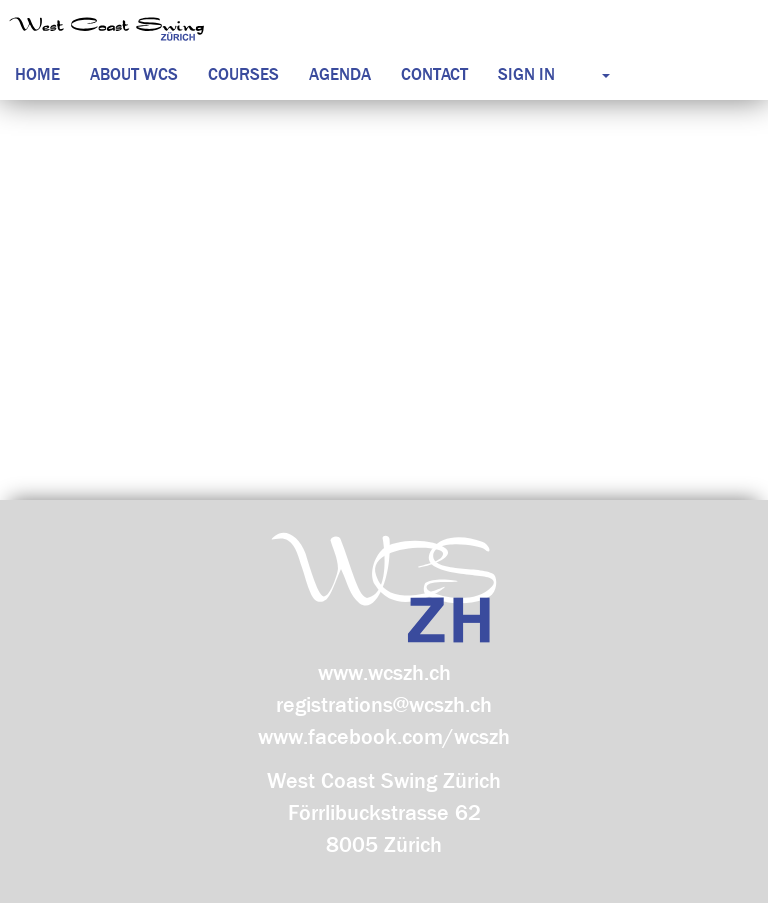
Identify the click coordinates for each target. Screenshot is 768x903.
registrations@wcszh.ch (384, 705)
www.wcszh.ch (384, 673)
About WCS (134, 74)
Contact (434, 74)
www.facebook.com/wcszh (384, 737)
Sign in (526, 74)
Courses (243, 74)
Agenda (340, 74)
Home (37, 74)
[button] (587, 75)
